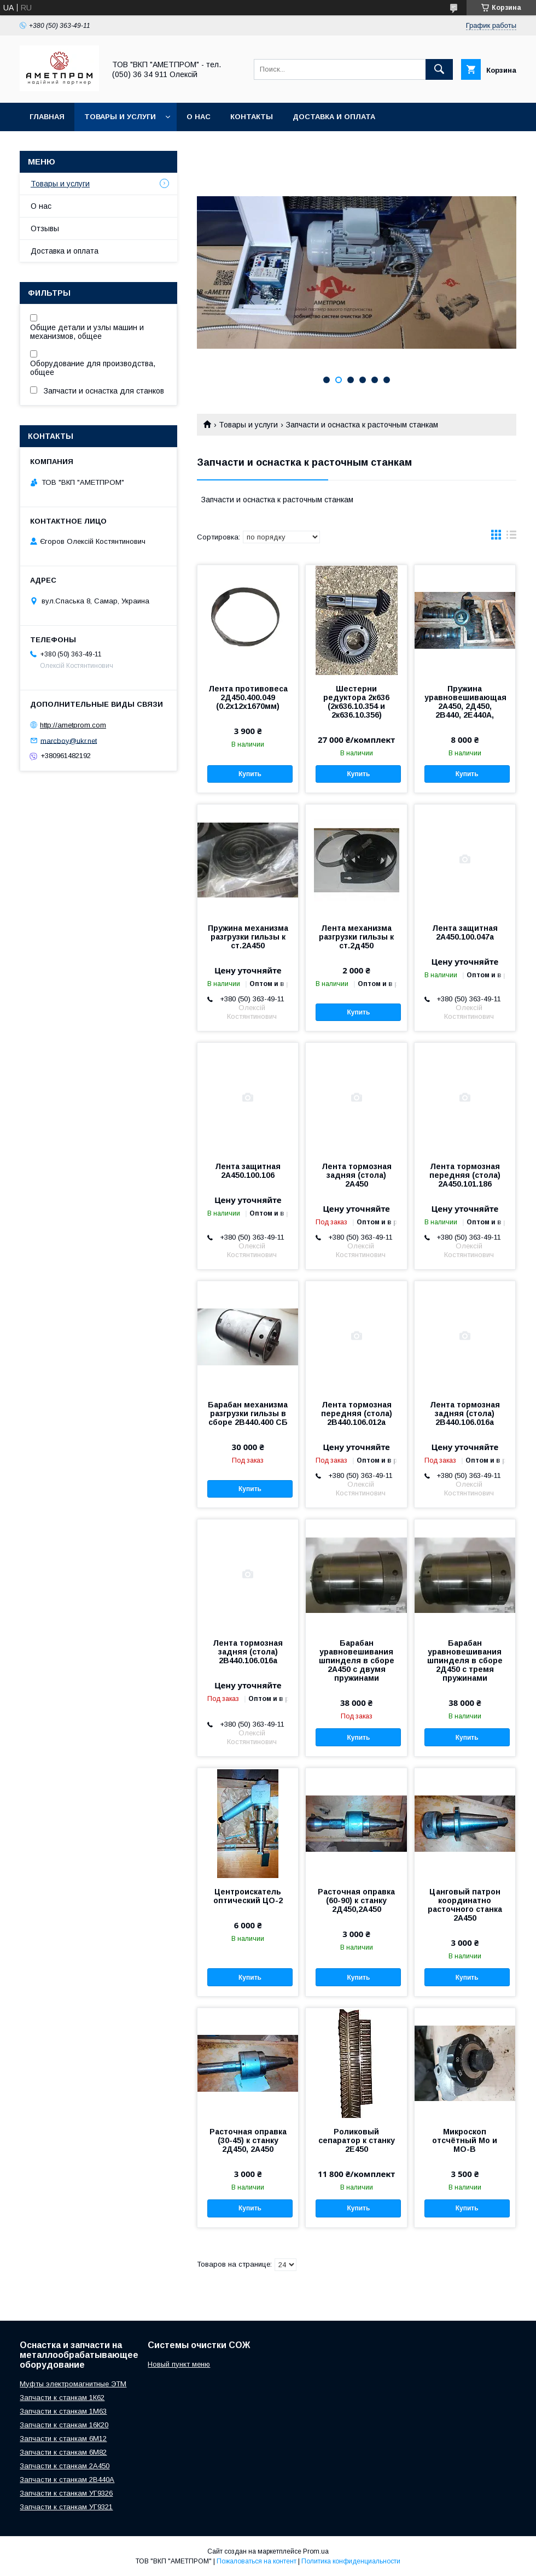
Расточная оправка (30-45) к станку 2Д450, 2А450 (248, 2140)
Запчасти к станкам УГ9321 (66, 2507)
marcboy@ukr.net (68, 740)
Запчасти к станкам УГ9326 (66, 2493)
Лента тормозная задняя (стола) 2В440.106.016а (465, 1413)
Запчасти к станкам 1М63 (63, 2411)
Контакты (251, 117)
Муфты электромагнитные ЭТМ (73, 2384)
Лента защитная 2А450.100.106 (248, 1171)
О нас (199, 117)
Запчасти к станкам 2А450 (64, 2466)
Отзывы (45, 228)
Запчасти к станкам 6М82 (63, 2452)
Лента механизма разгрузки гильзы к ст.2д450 (356, 937)
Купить (249, 774)
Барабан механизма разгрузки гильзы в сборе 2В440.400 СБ (248, 1413)
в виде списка (511, 537)
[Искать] (439, 69)
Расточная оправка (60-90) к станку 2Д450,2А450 (356, 1900)
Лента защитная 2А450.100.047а (465, 932)
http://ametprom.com (73, 725)
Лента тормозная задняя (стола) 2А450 (357, 1175)
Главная (47, 117)
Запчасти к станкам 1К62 (62, 2397)
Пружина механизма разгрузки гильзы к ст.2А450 (248, 937)
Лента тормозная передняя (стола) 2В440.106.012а (356, 1413)
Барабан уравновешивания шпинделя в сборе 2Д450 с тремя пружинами (465, 1660)
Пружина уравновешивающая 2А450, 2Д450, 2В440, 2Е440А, (464, 701)
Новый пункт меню (179, 2364)
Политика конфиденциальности (350, 2561)
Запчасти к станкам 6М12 (63, 2438)
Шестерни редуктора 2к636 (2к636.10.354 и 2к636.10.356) (356, 701)
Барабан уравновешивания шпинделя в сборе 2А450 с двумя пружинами (356, 1660)
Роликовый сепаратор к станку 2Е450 (356, 2140)
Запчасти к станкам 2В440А (67, 2479)
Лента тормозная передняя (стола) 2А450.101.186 (464, 1175)
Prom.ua (316, 2551)
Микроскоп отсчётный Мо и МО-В (464, 2140)
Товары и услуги (120, 117)
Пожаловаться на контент (256, 2561)
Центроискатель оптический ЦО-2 (248, 1896)
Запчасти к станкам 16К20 (64, 2425)
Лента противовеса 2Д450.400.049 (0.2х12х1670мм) (248, 697)
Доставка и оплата (334, 117)
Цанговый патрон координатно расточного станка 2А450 (465, 1904)
